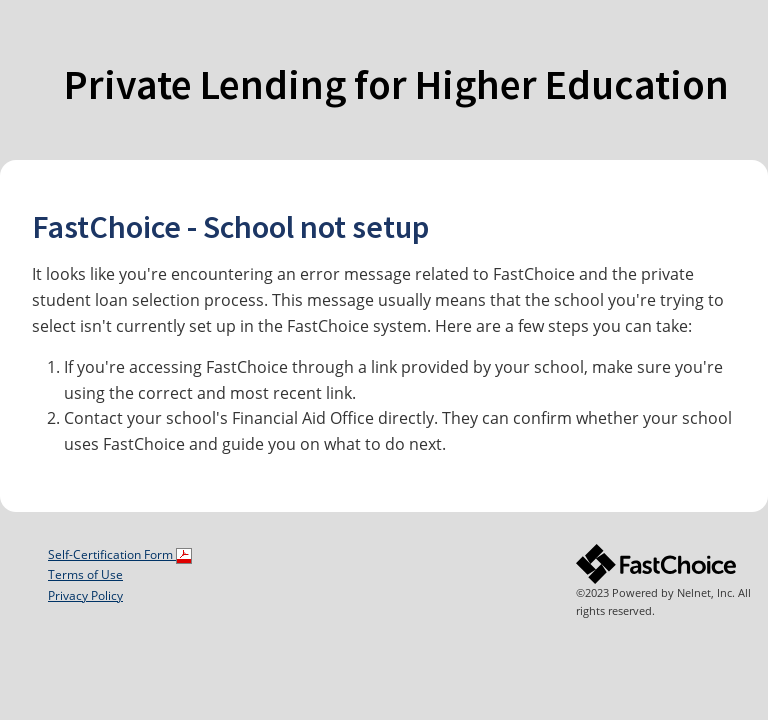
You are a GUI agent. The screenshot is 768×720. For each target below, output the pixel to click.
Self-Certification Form (120, 554)
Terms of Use (85, 574)
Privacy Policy (85, 595)
